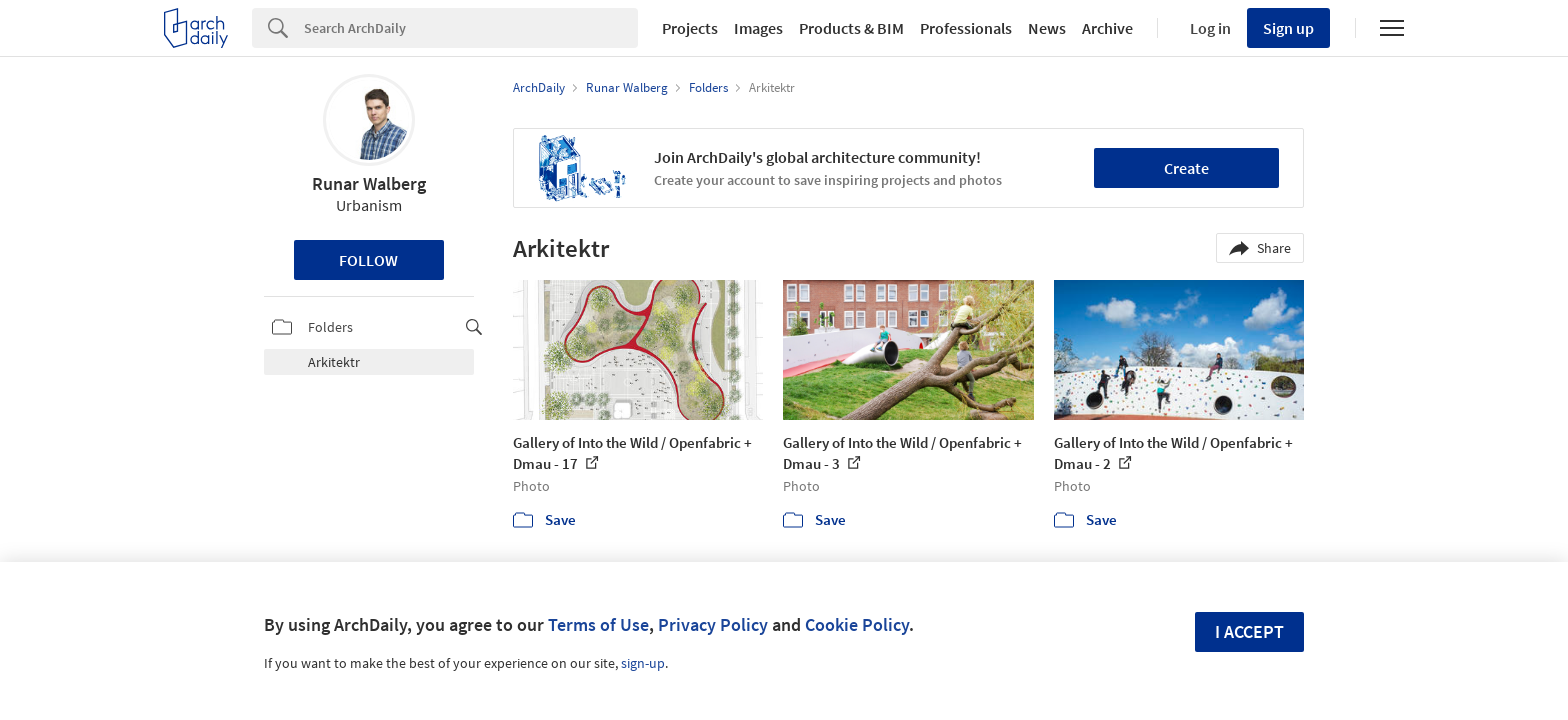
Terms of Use (598, 624)
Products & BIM (851, 28)
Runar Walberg (369, 183)
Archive (1107, 28)
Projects (690, 28)
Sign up (1288, 28)
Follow (368, 260)
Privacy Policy (713, 624)
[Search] (471, 28)
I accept (1249, 631)
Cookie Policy (857, 624)
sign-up (643, 663)
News (1047, 28)
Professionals (966, 28)
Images (758, 28)
